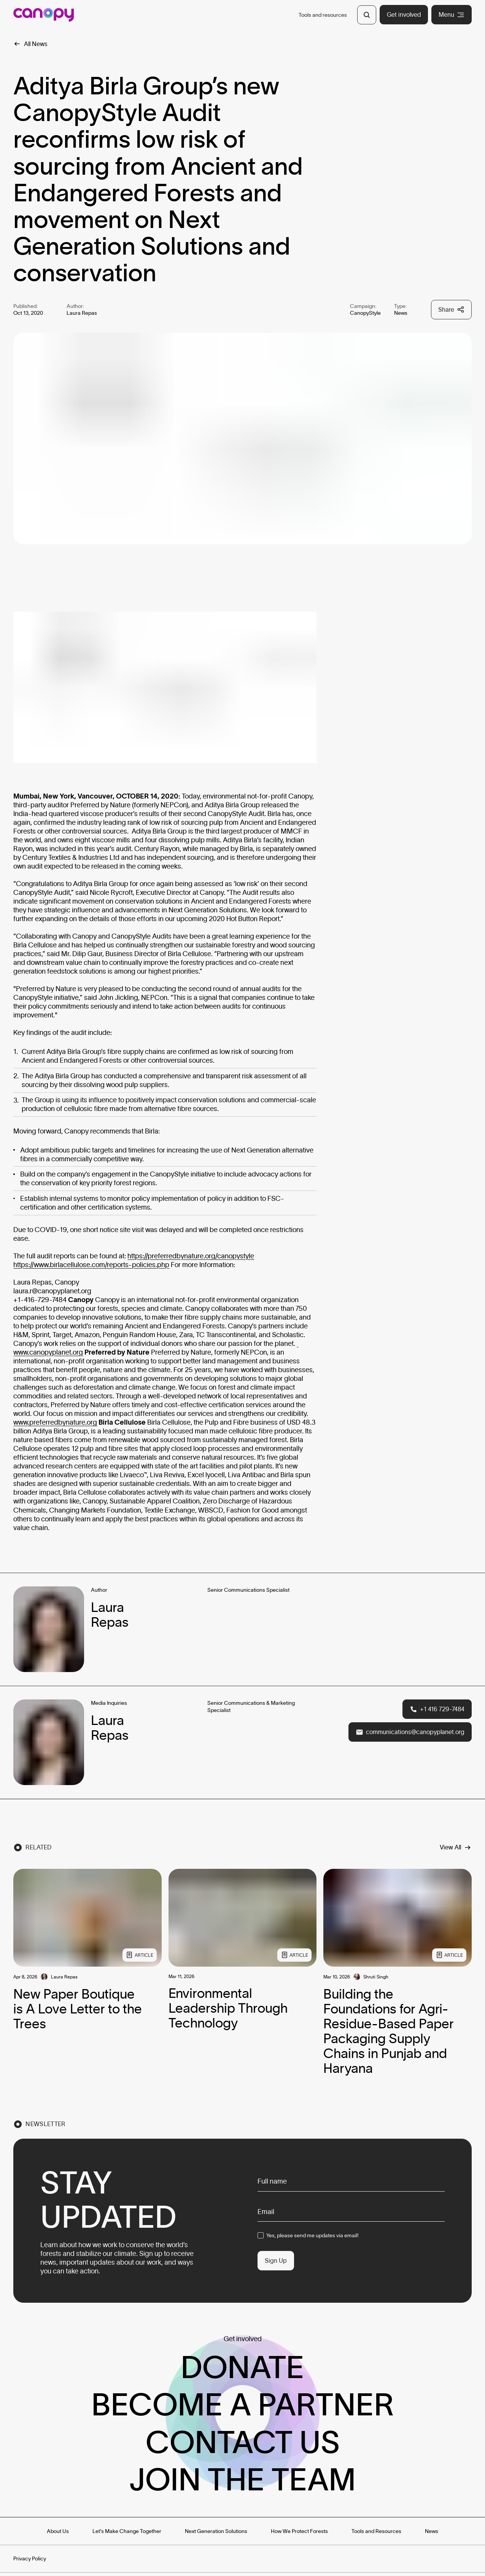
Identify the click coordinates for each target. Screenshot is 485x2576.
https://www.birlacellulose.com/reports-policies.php (91, 1265)
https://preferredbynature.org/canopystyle (190, 1256)
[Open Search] (366, 14)
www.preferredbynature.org (55, 1422)
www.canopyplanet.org (48, 1352)
